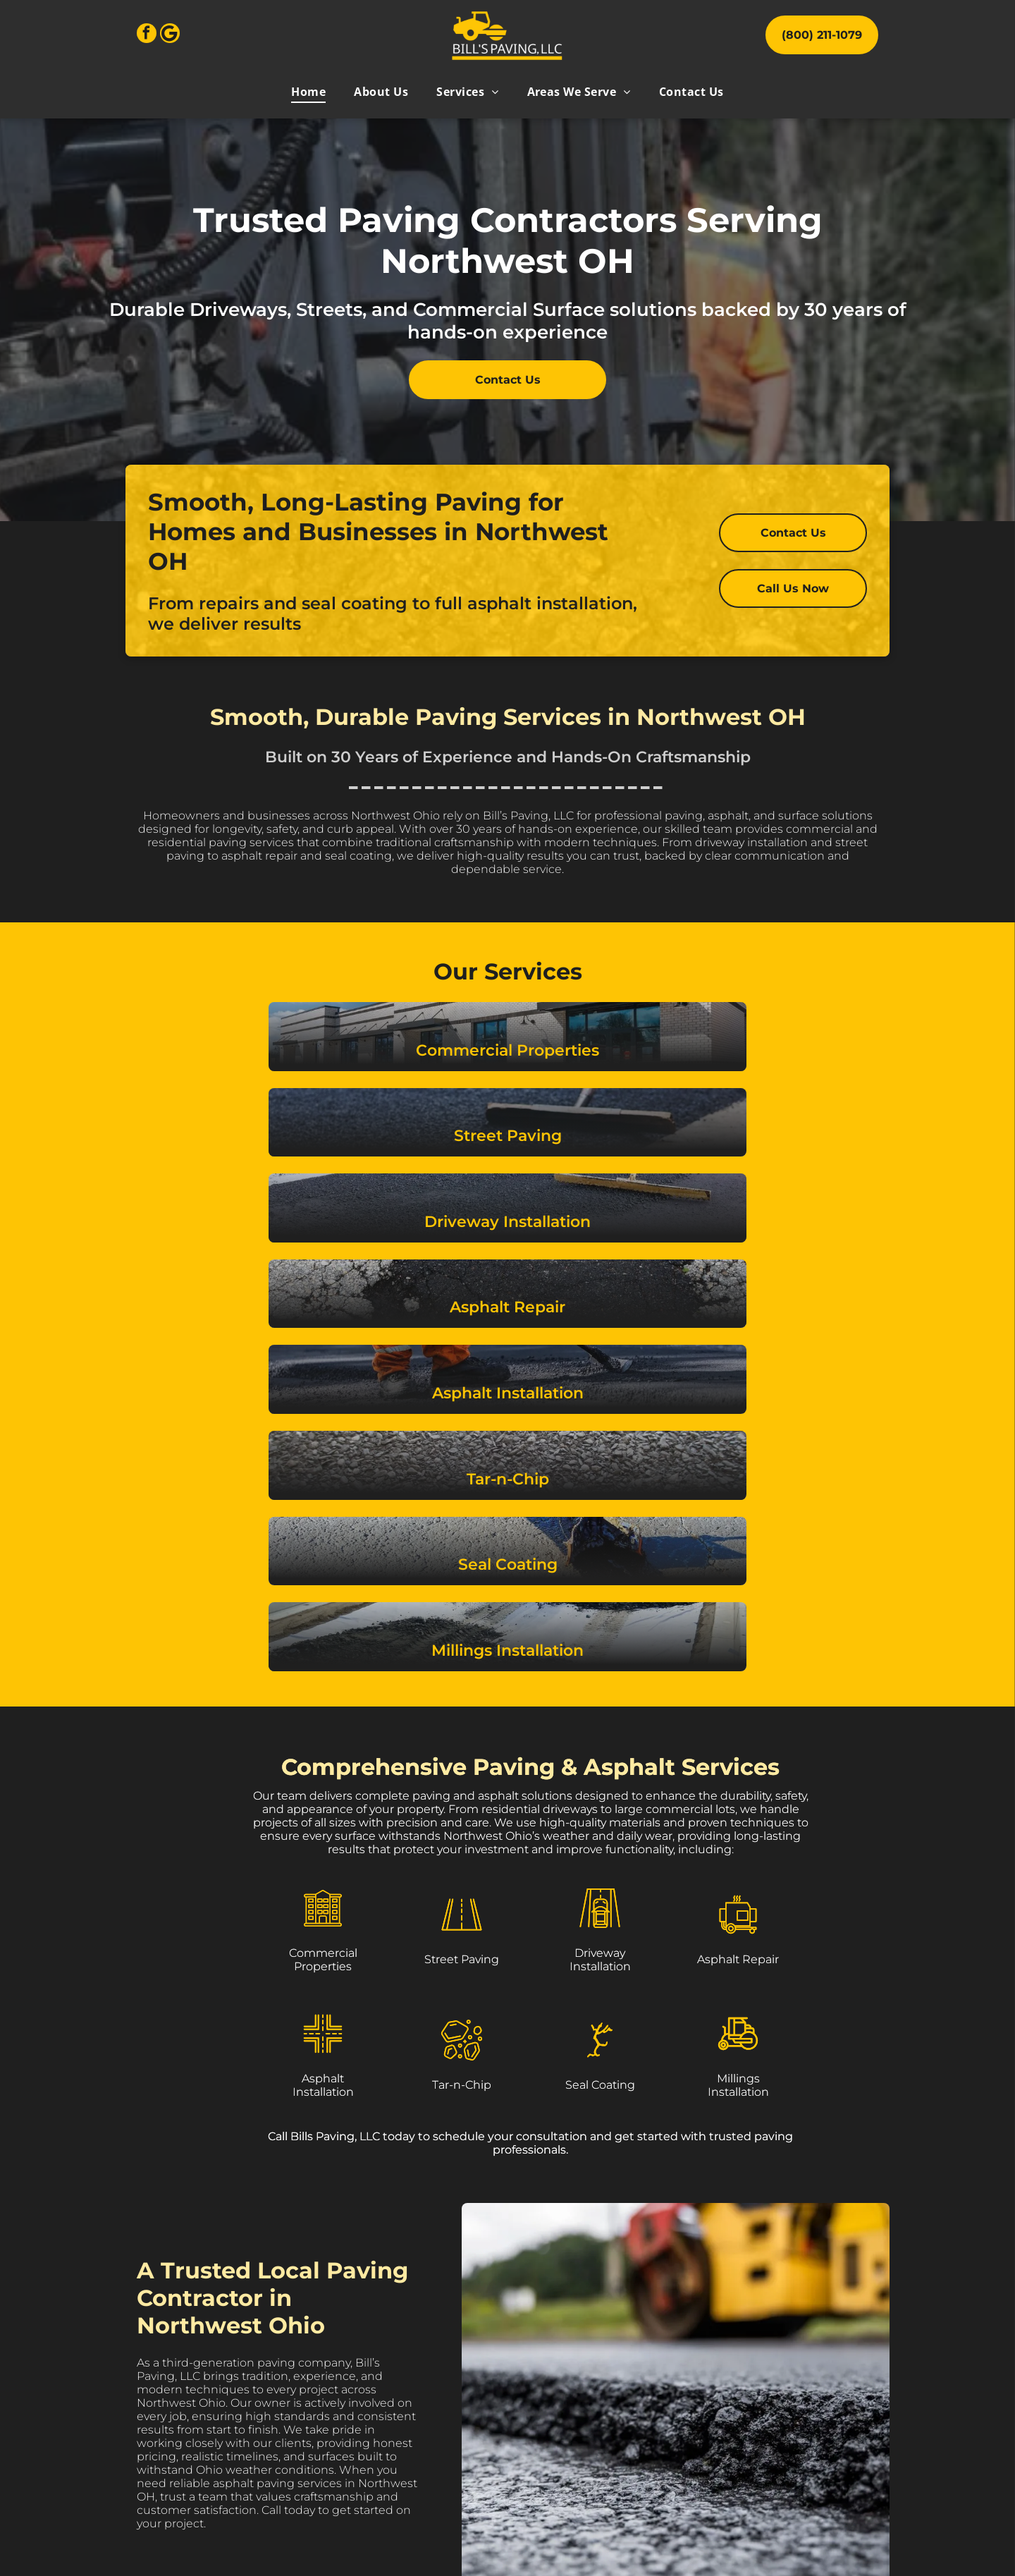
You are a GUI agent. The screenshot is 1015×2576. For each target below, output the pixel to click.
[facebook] (146, 35)
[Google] (170, 35)
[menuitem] (308, 91)
